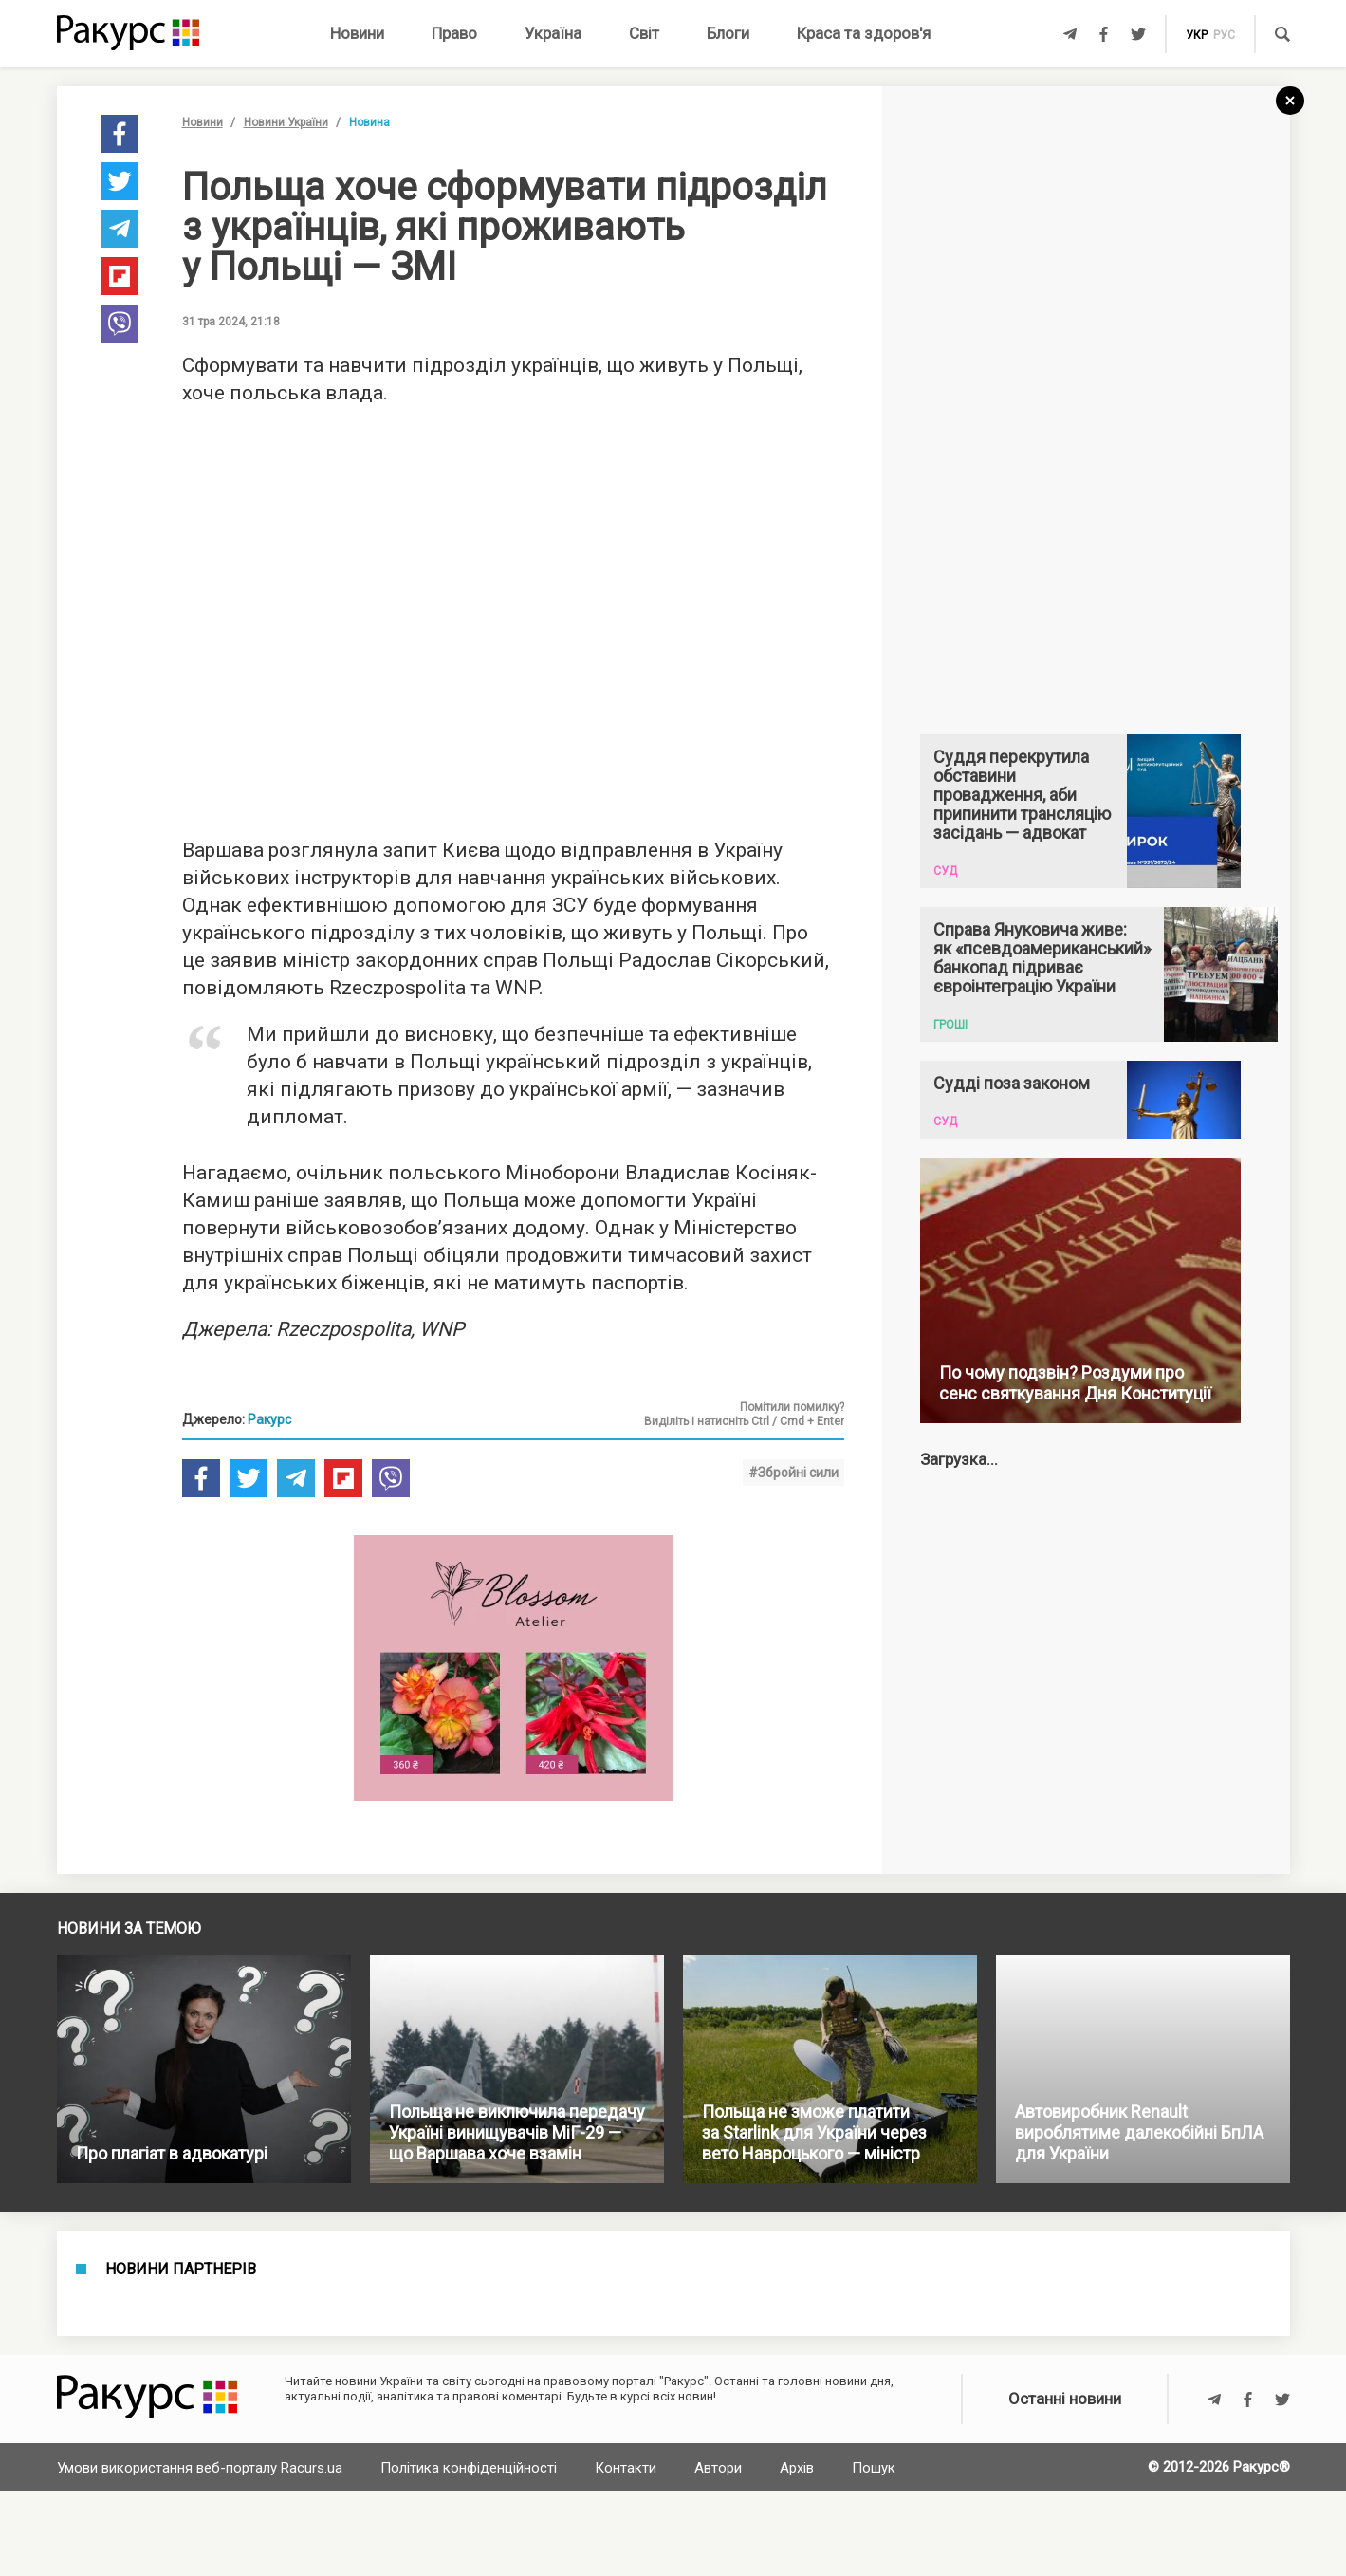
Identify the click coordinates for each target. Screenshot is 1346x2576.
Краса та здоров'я (864, 33)
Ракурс (269, 1419)
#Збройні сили (793, 1472)
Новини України (286, 122)
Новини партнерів (180, 2269)
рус (1224, 35)
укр (1197, 35)
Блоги (728, 33)
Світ (644, 33)
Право (454, 33)
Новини (357, 33)
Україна (553, 33)
